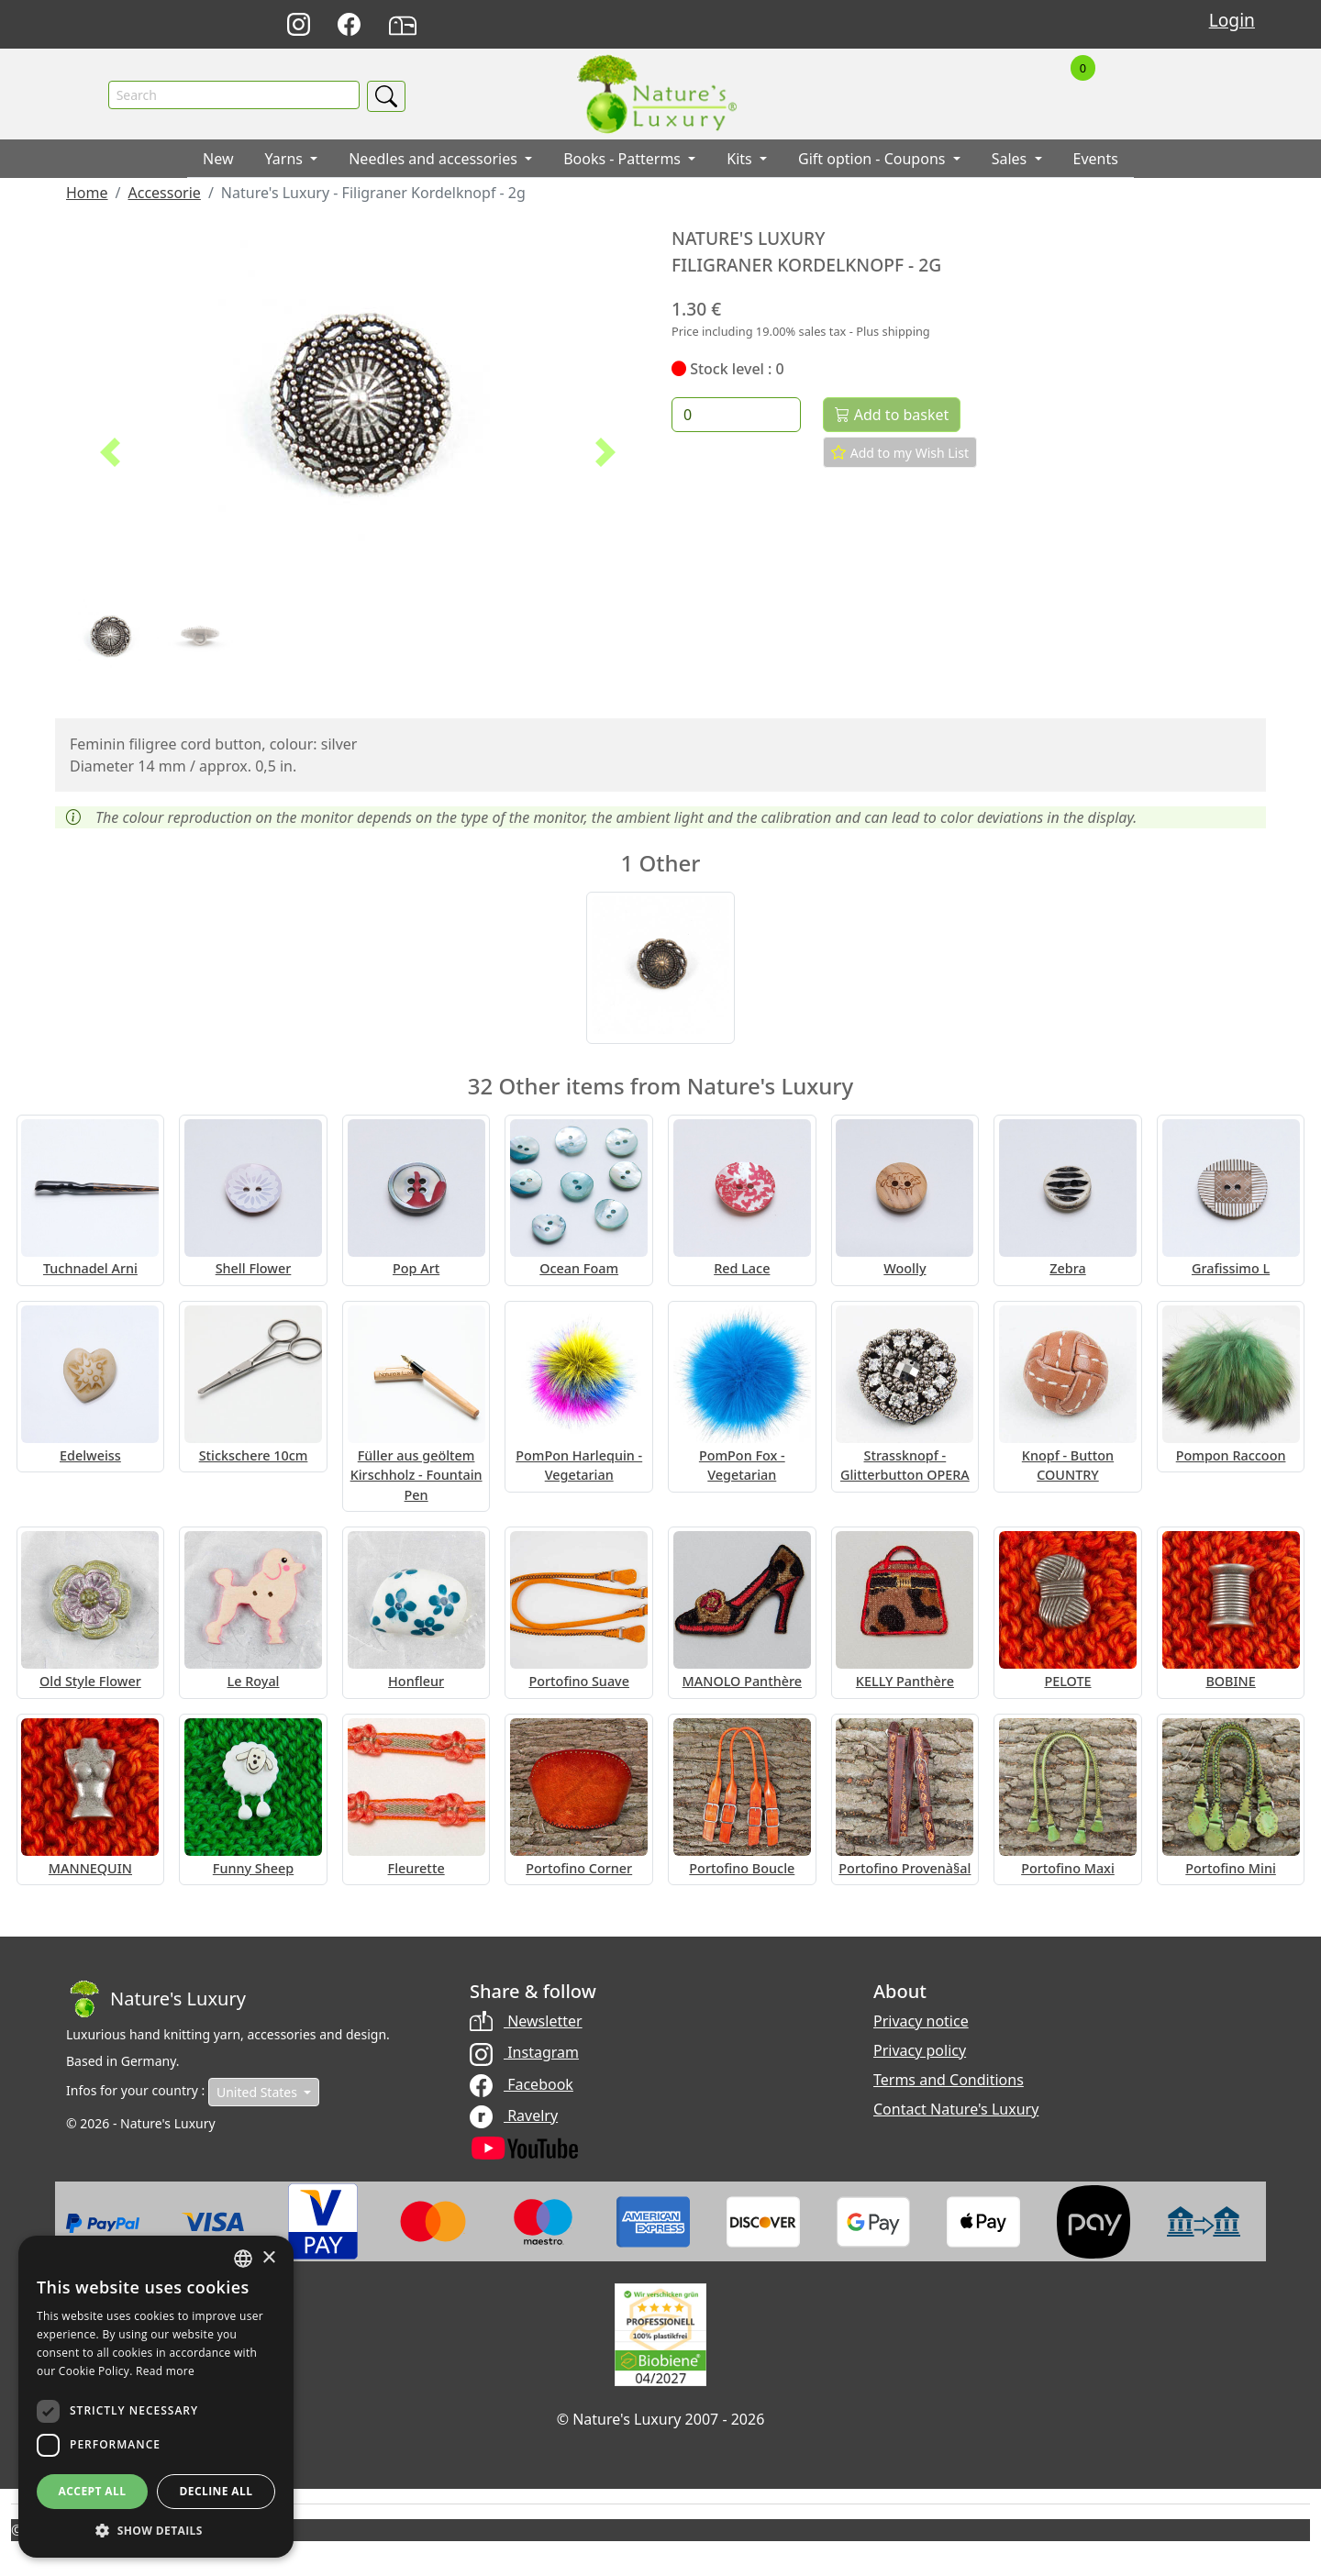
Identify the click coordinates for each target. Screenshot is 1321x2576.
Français (955, 25)
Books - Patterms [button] (623, 160)
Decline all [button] (216, 2491)
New (218, 160)
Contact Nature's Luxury (955, 2111)
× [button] (268, 2258)
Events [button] (1095, 160)
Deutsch (874, 25)
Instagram (524, 2054)
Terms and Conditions (948, 2081)
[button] (109, 454)
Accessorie (164, 194)
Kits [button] (741, 160)
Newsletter (526, 2023)
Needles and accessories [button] (435, 160)
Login (1232, 19)
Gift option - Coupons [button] (873, 160)
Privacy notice (921, 2023)
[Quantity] (736, 416)
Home (87, 194)
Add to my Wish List (900, 454)
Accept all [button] (93, 2491)
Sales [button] (1011, 160)
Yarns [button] (286, 160)
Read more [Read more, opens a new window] (165, 2371)
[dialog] (156, 2397)
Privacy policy (919, 2052)
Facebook (521, 2085)
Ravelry (514, 2116)
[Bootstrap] (156, 2000)
